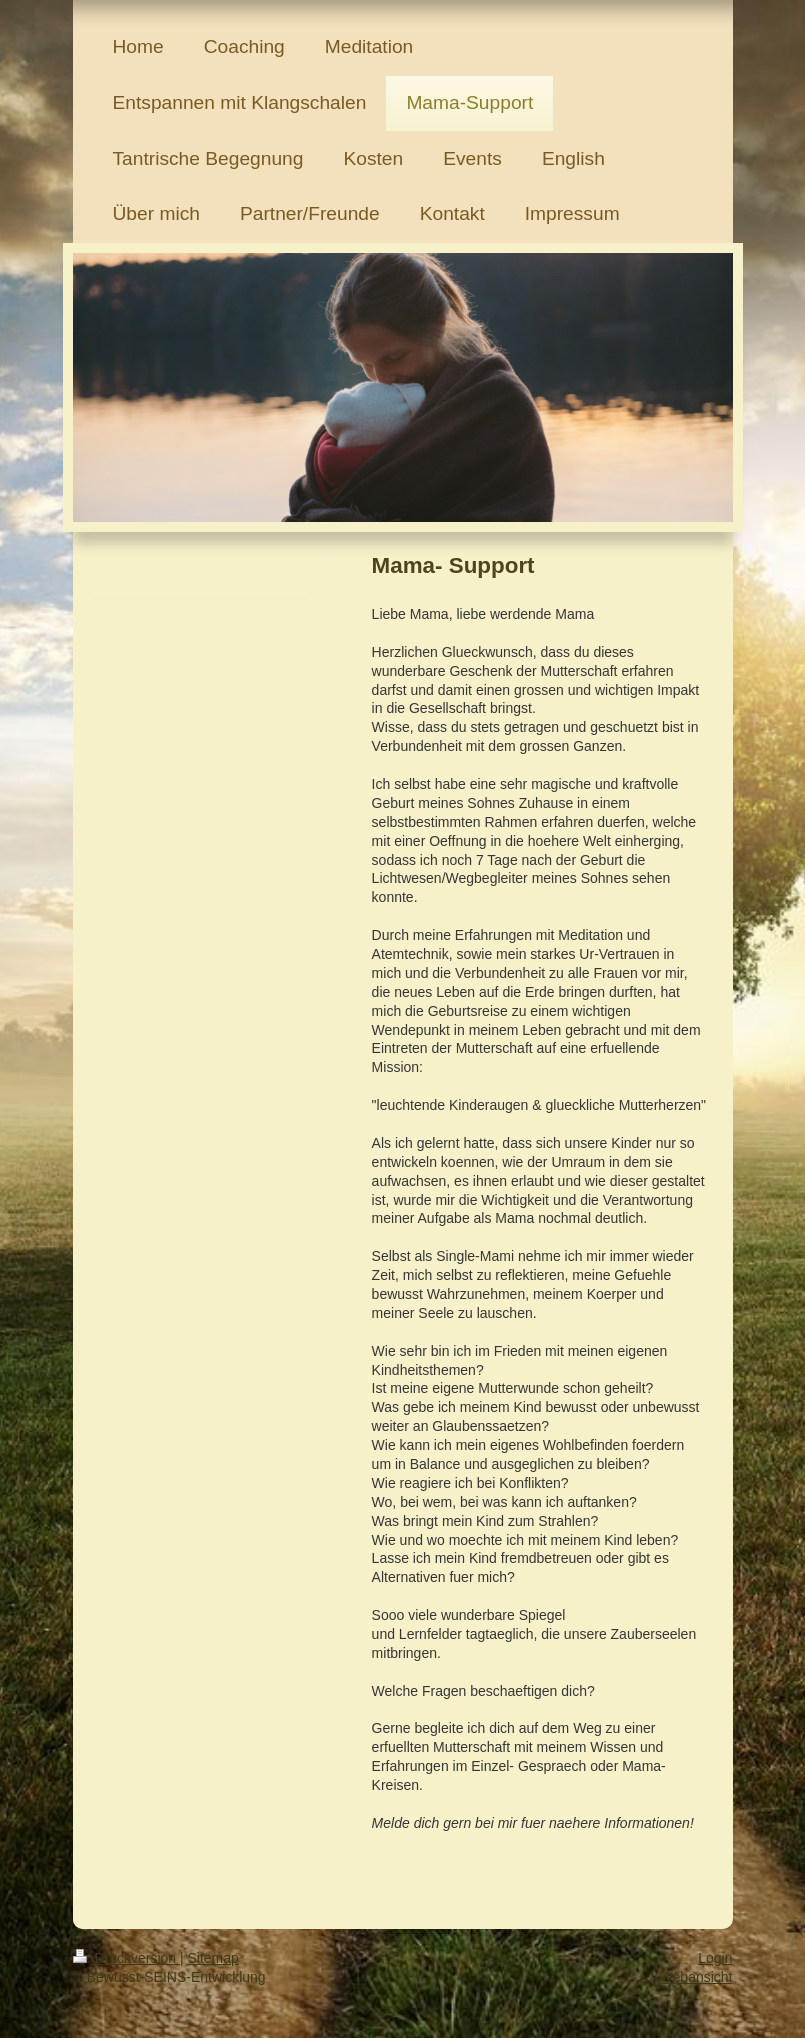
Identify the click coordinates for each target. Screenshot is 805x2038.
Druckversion (126, 1958)
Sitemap (213, 1958)
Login (715, 1958)
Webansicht (696, 1977)
